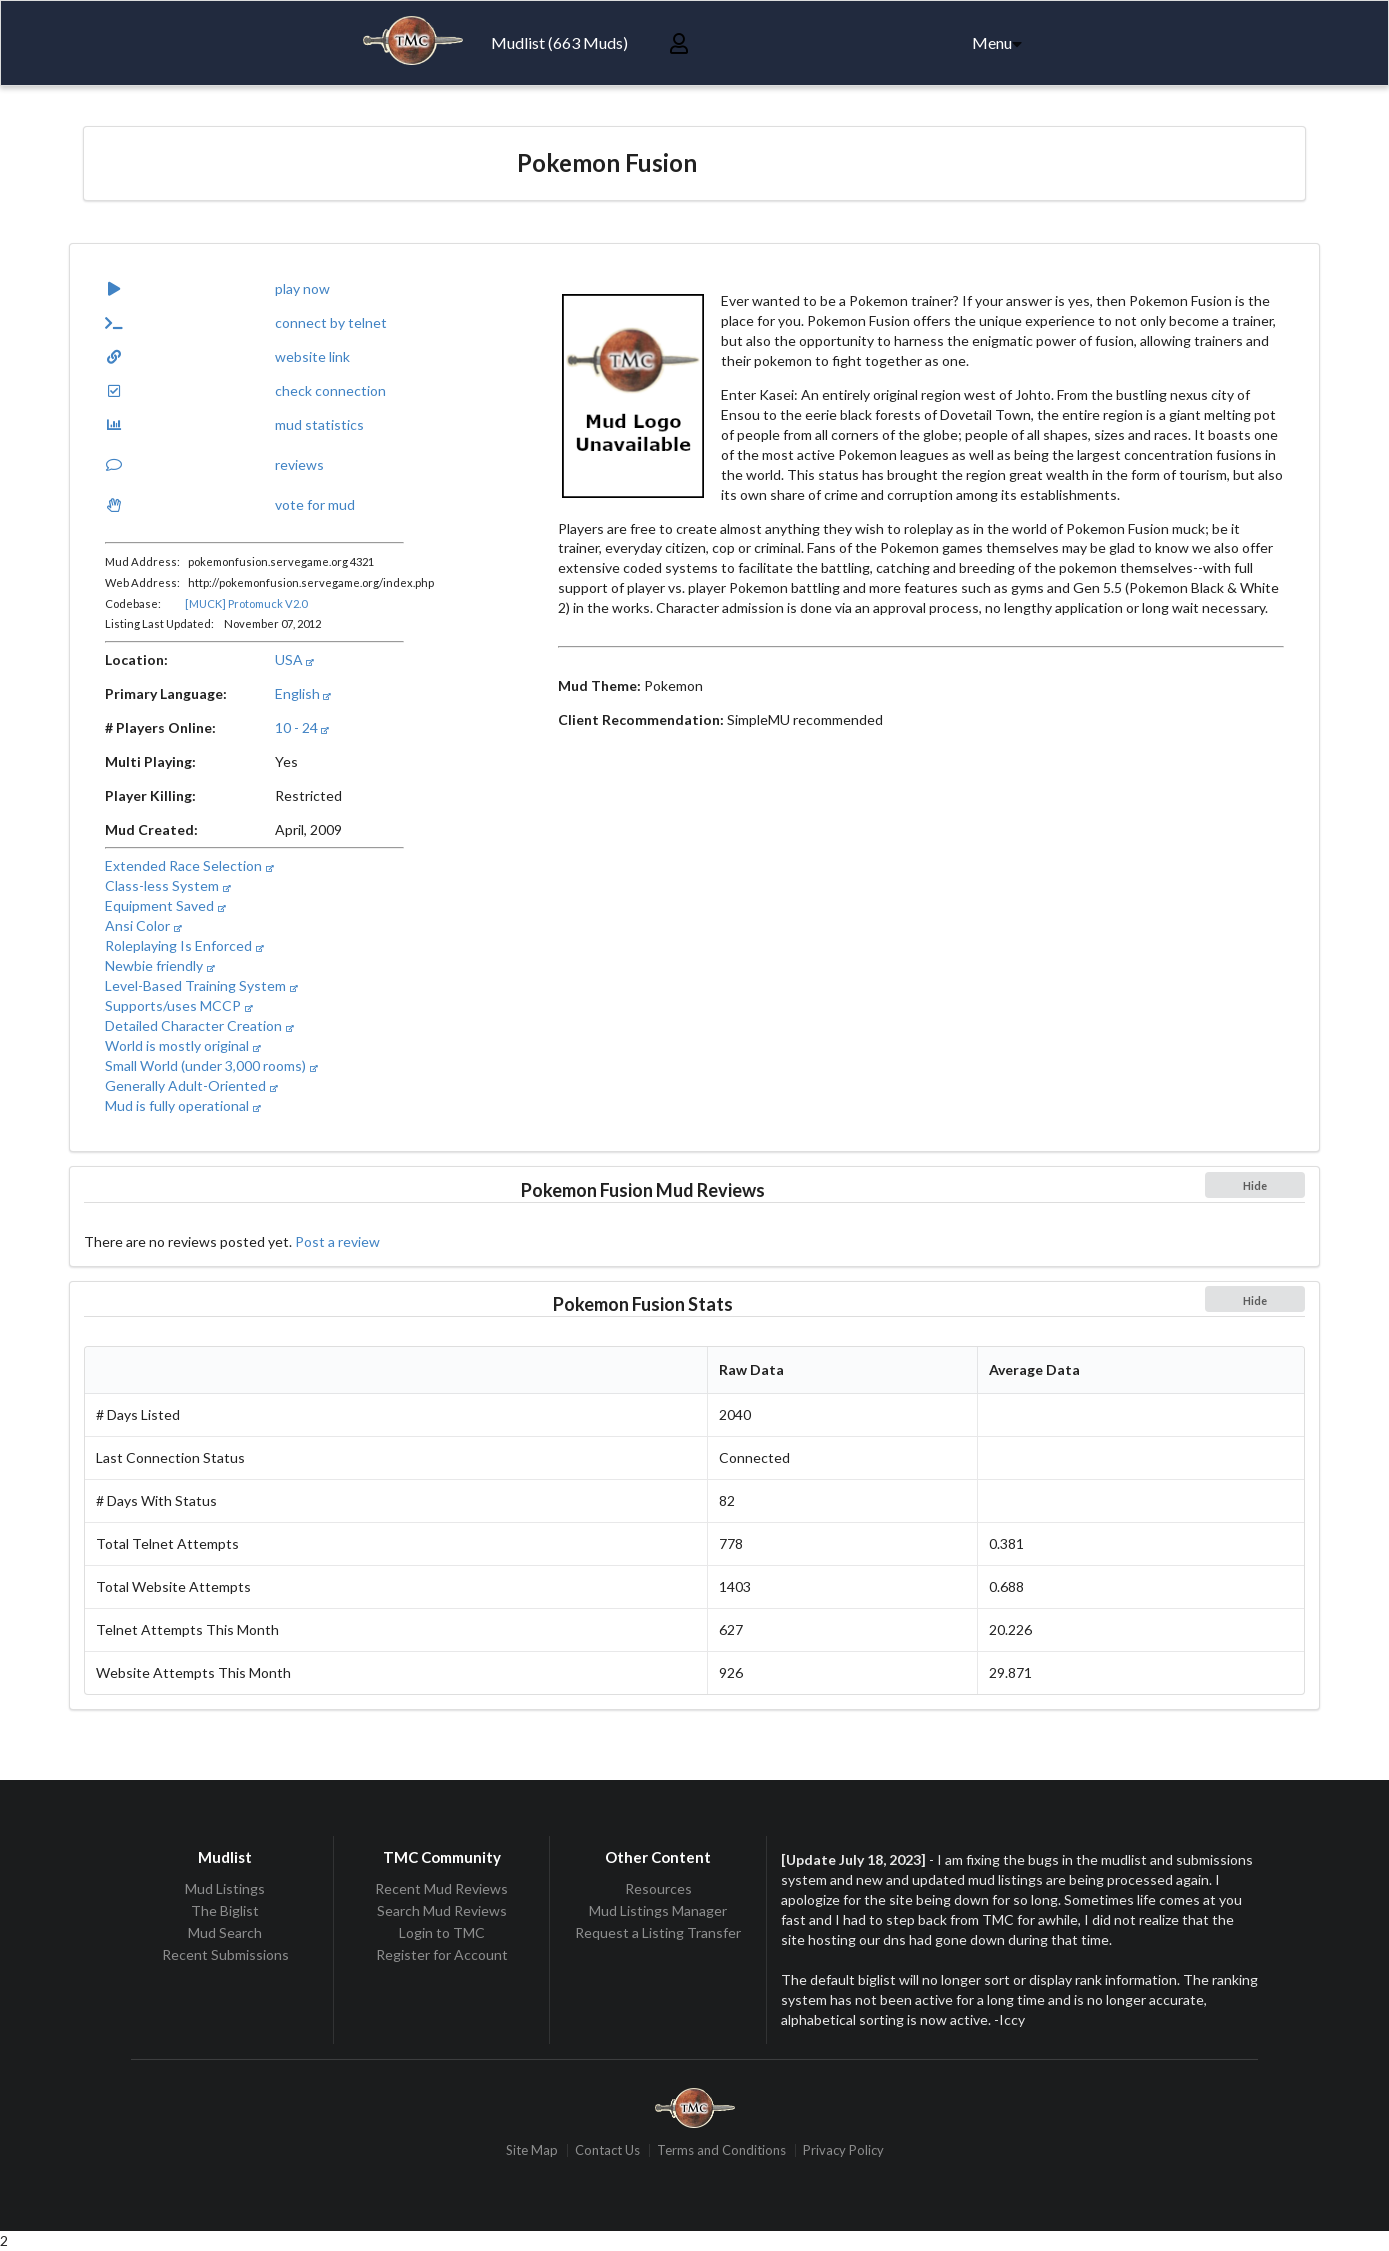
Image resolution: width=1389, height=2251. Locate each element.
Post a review (337, 1241)
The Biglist (225, 1910)
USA (294, 659)
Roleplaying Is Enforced (184, 945)
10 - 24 (302, 727)
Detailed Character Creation (199, 1025)
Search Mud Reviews (442, 1910)
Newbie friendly (159, 965)
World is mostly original (182, 1045)
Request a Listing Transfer (658, 1932)
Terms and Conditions (721, 2150)
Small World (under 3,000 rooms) (211, 1065)
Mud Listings (225, 1889)
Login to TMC (442, 1932)
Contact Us (607, 2150)
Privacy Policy (843, 2150)
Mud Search (225, 1932)
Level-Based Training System (201, 985)
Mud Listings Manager (658, 1910)
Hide (1255, 1185)
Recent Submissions (225, 1954)
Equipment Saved (165, 905)
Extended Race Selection (189, 865)
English (303, 693)
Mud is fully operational (182, 1105)
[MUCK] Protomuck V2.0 (246, 603)
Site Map (532, 2150)
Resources (658, 1889)
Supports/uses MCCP (178, 1005)
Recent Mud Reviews (441, 1889)
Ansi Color (143, 925)
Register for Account (442, 1954)
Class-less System (167, 885)
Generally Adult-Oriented (191, 1085)
